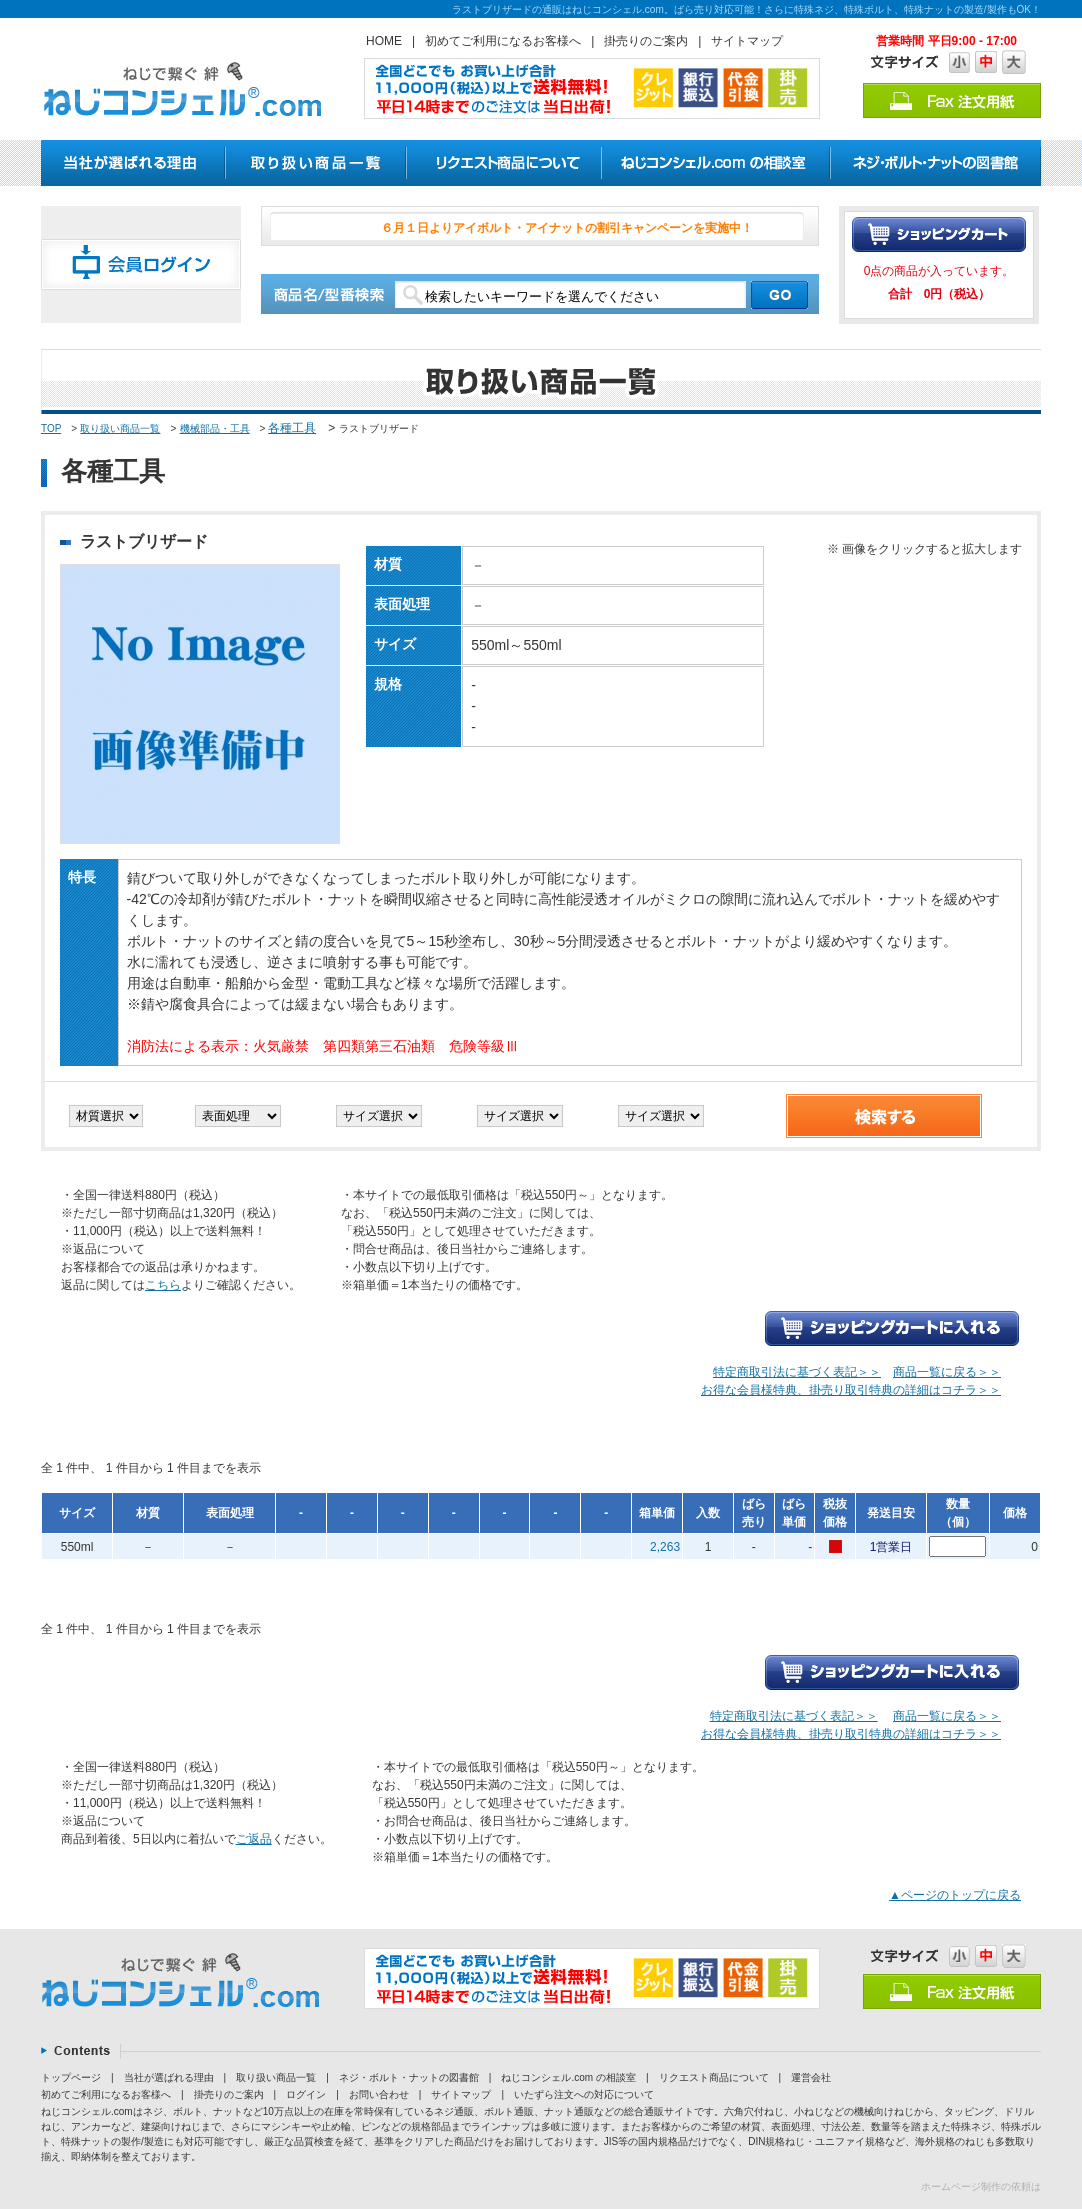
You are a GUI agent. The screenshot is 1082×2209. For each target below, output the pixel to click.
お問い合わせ (379, 2094)
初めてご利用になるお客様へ (503, 41)
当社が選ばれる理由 (169, 2077)
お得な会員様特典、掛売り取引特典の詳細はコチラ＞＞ (851, 1390)
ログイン (306, 2094)
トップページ (71, 2077)
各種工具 (292, 428)
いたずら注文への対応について (584, 2094)
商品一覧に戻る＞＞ (947, 1372)
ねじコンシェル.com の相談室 (568, 2077)
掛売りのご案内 (646, 41)
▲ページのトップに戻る (955, 1895)
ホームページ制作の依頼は (981, 2186)
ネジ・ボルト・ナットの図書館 (409, 2077)
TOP (51, 428)
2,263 (665, 1547)
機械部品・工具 (215, 428)
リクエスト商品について (714, 2077)
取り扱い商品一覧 (120, 428)
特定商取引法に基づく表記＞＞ (797, 1372)
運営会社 (811, 2077)
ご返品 (254, 1839)
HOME (384, 41)
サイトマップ (747, 41)
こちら (163, 1285)
